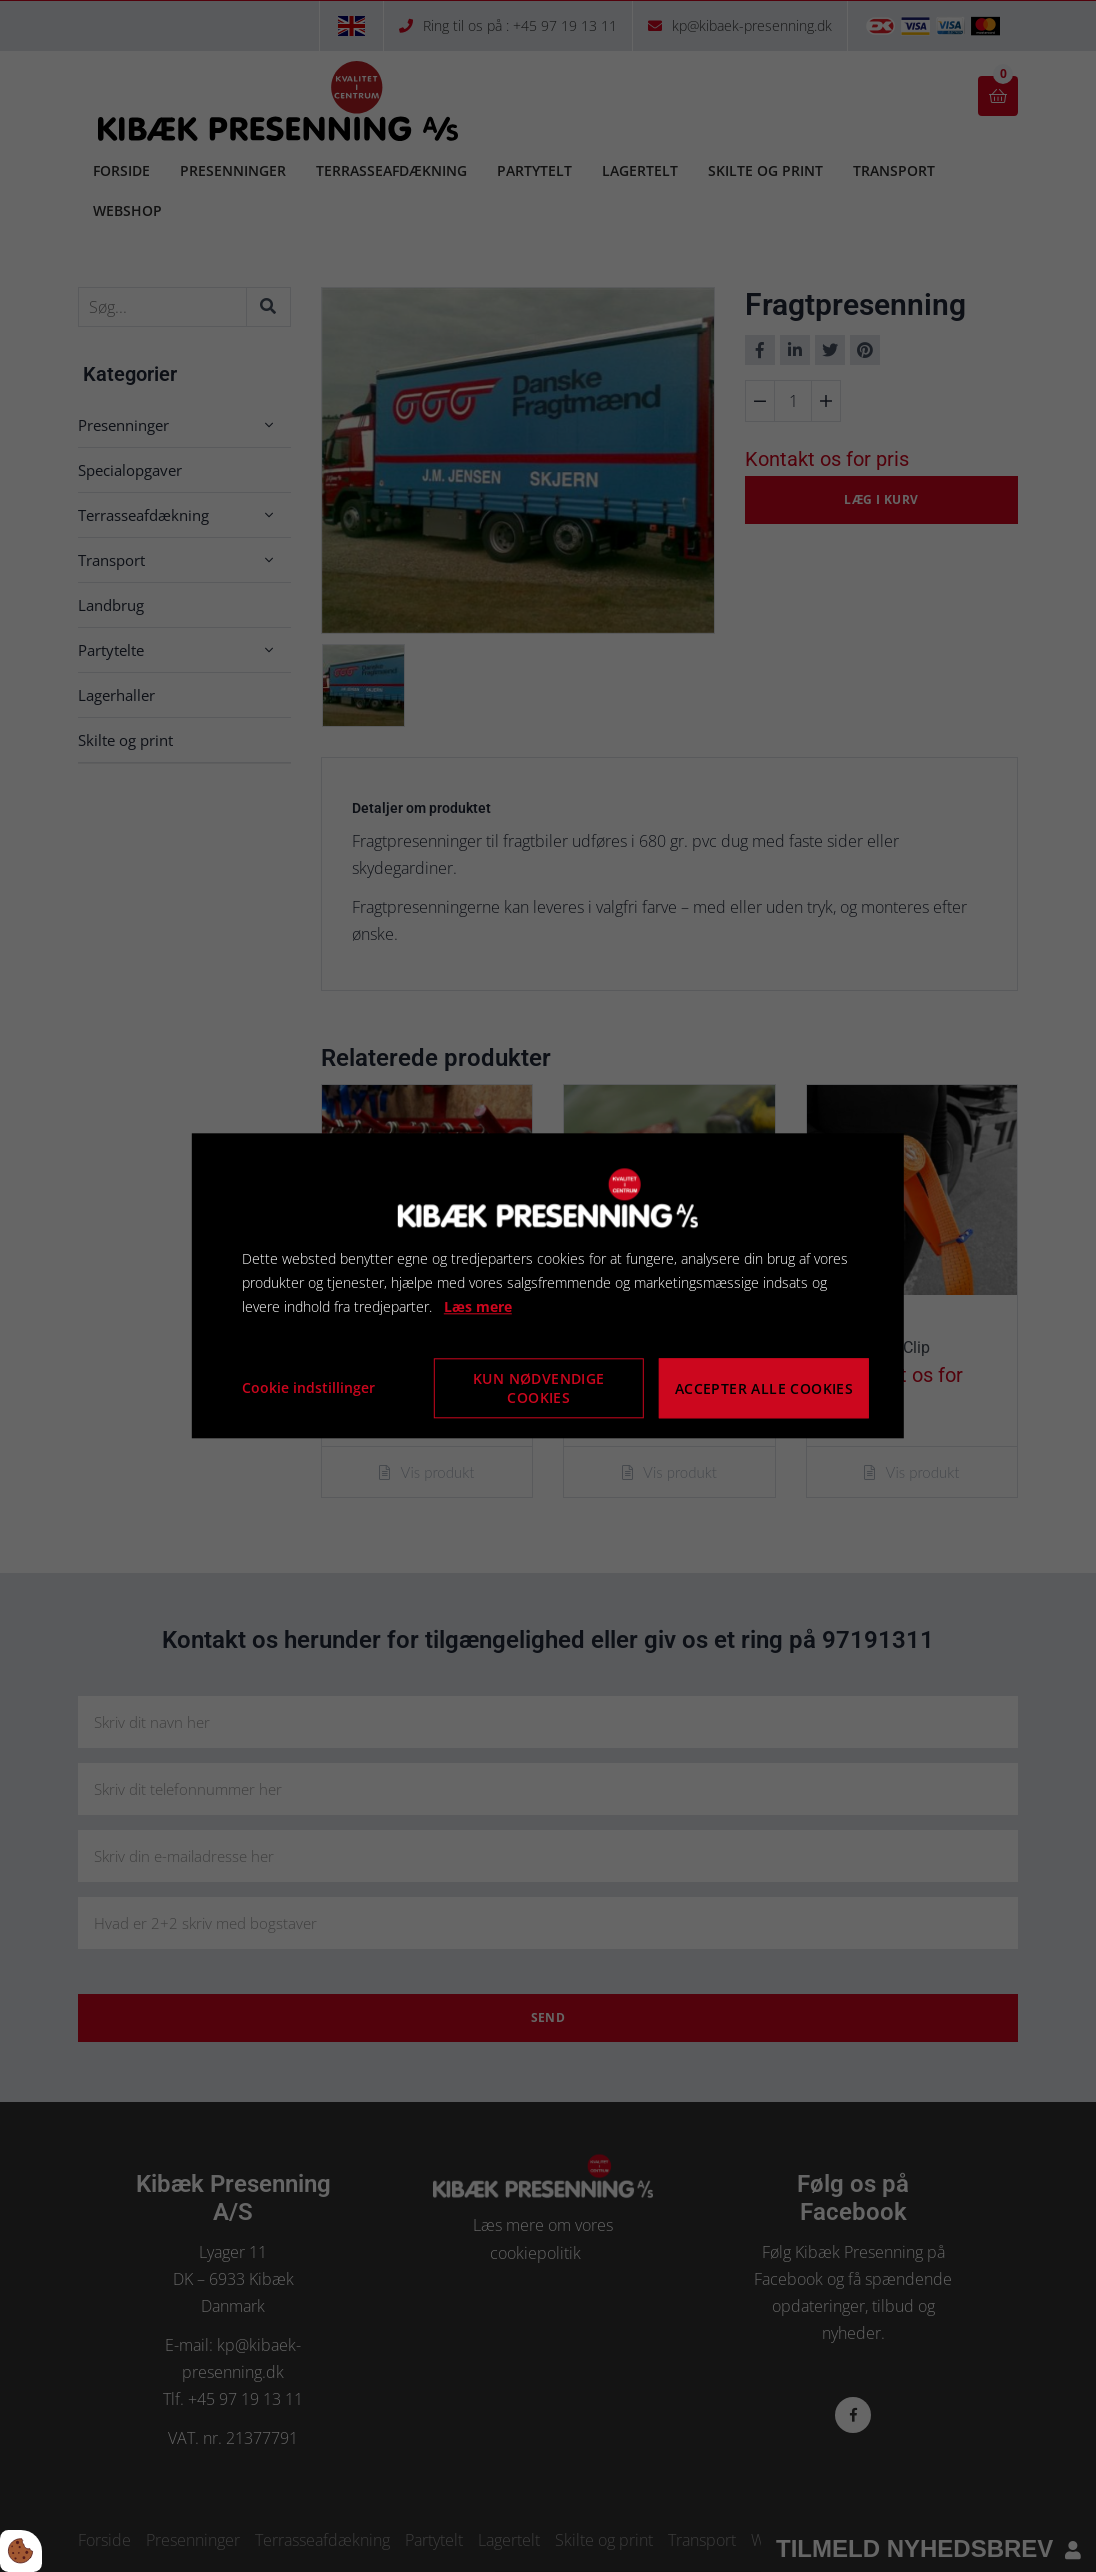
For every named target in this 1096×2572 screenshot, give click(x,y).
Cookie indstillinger (308, 1388)
